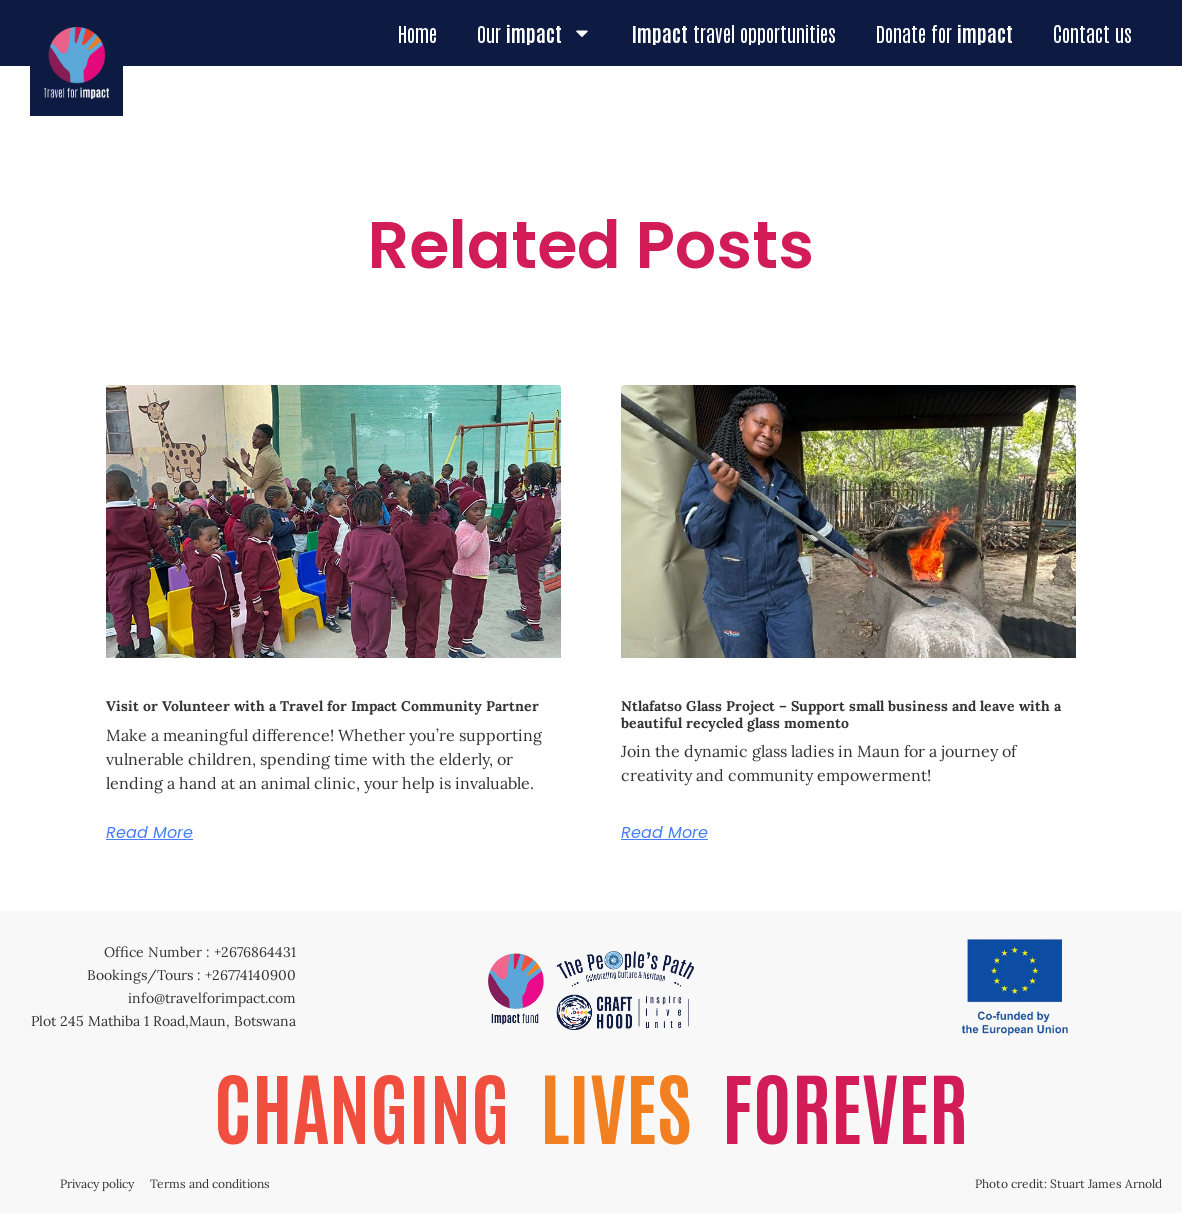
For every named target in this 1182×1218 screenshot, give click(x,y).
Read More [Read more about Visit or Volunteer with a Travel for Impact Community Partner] (149, 833)
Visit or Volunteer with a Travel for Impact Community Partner (322, 706)
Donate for (944, 33)
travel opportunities (734, 33)
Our (534, 33)
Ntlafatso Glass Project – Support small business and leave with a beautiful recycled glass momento (841, 714)
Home (417, 33)
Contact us (1092, 33)
